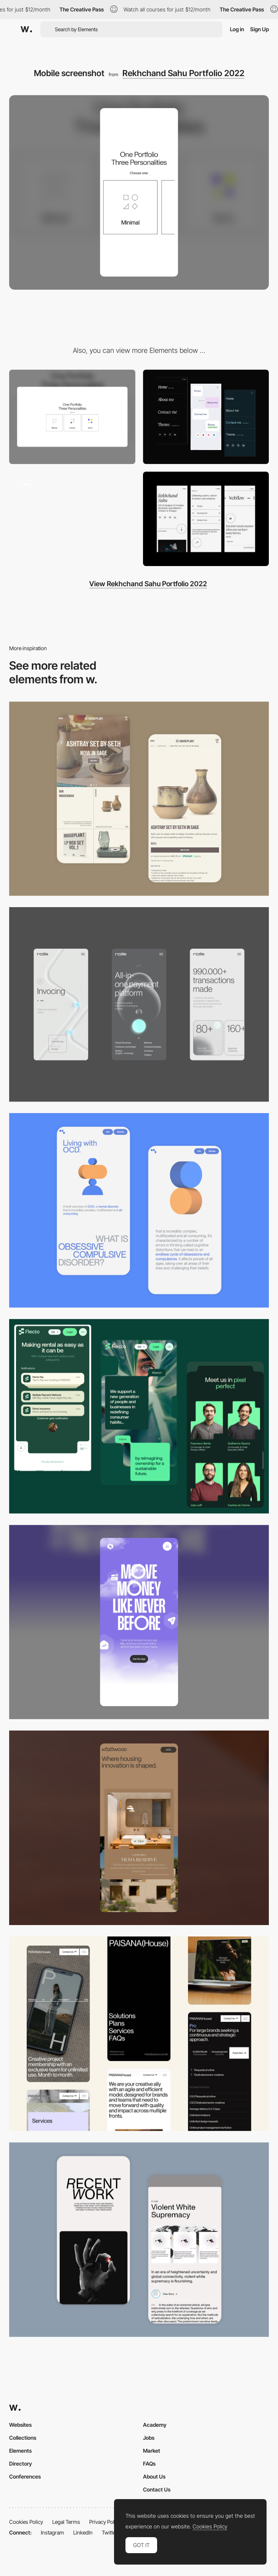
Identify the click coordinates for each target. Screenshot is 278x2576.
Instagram (52, 2532)
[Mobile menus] (206, 417)
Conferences (25, 2476)
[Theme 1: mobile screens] (206, 519)
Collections (22, 2437)
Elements (20, 2450)
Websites (20, 2424)
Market (151, 2450)
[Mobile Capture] (139, 799)
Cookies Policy (26, 2522)
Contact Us (156, 2489)
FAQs (149, 2463)
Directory (20, 2463)
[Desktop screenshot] (72, 417)
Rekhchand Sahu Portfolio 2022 (183, 73)
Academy (155, 2424)
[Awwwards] (26, 29)
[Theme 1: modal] (72, 519)
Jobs (148, 2437)
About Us (154, 2476)
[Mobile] (139, 1004)
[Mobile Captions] (139, 1416)
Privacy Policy (105, 2522)
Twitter (109, 2532)
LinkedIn (83, 2532)
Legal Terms (66, 2522)
